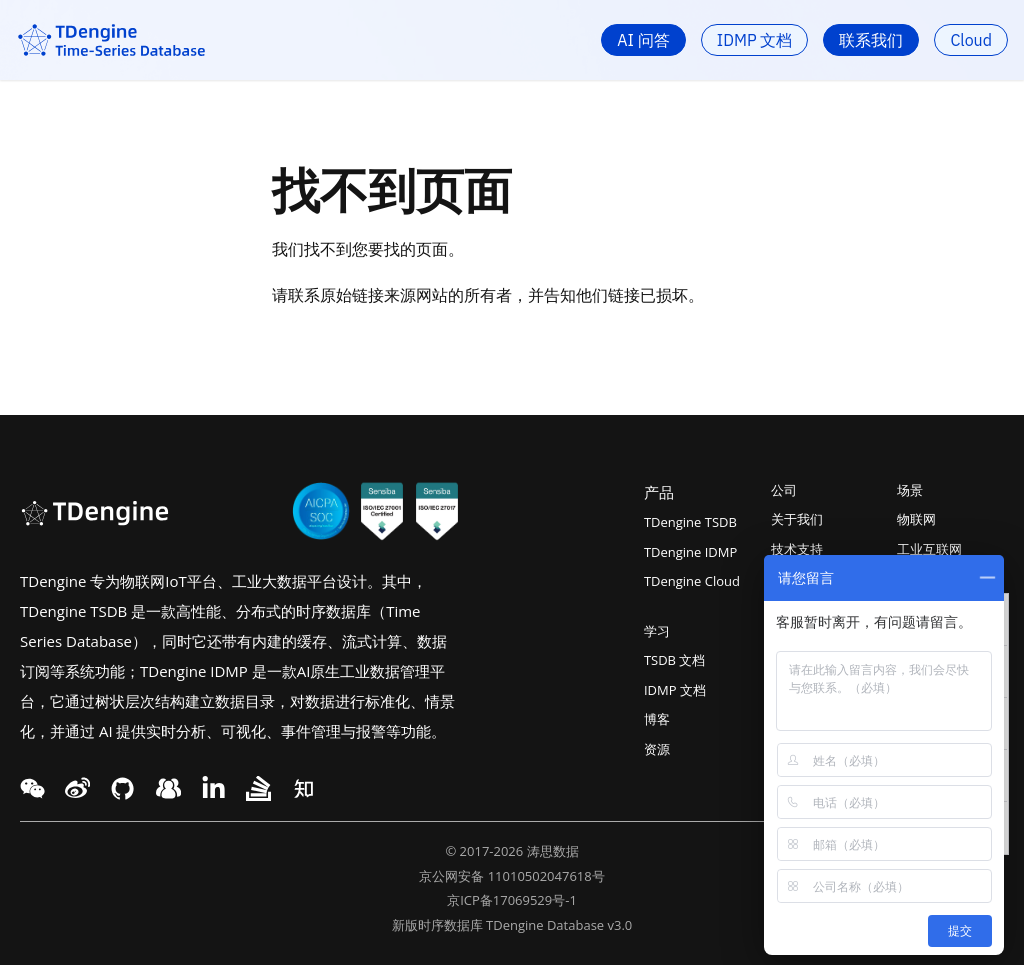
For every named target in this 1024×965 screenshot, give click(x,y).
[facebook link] (122, 788)
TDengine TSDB (690, 522)
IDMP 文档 (755, 40)
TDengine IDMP (690, 552)
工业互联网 (929, 549)
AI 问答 (643, 40)
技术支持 (797, 549)
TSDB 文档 (675, 660)
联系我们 (871, 40)
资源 (657, 749)
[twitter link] (77, 788)
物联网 (916, 519)
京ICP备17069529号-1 (512, 900)
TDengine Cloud (692, 581)
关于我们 (797, 519)
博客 (657, 719)
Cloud (971, 40)
